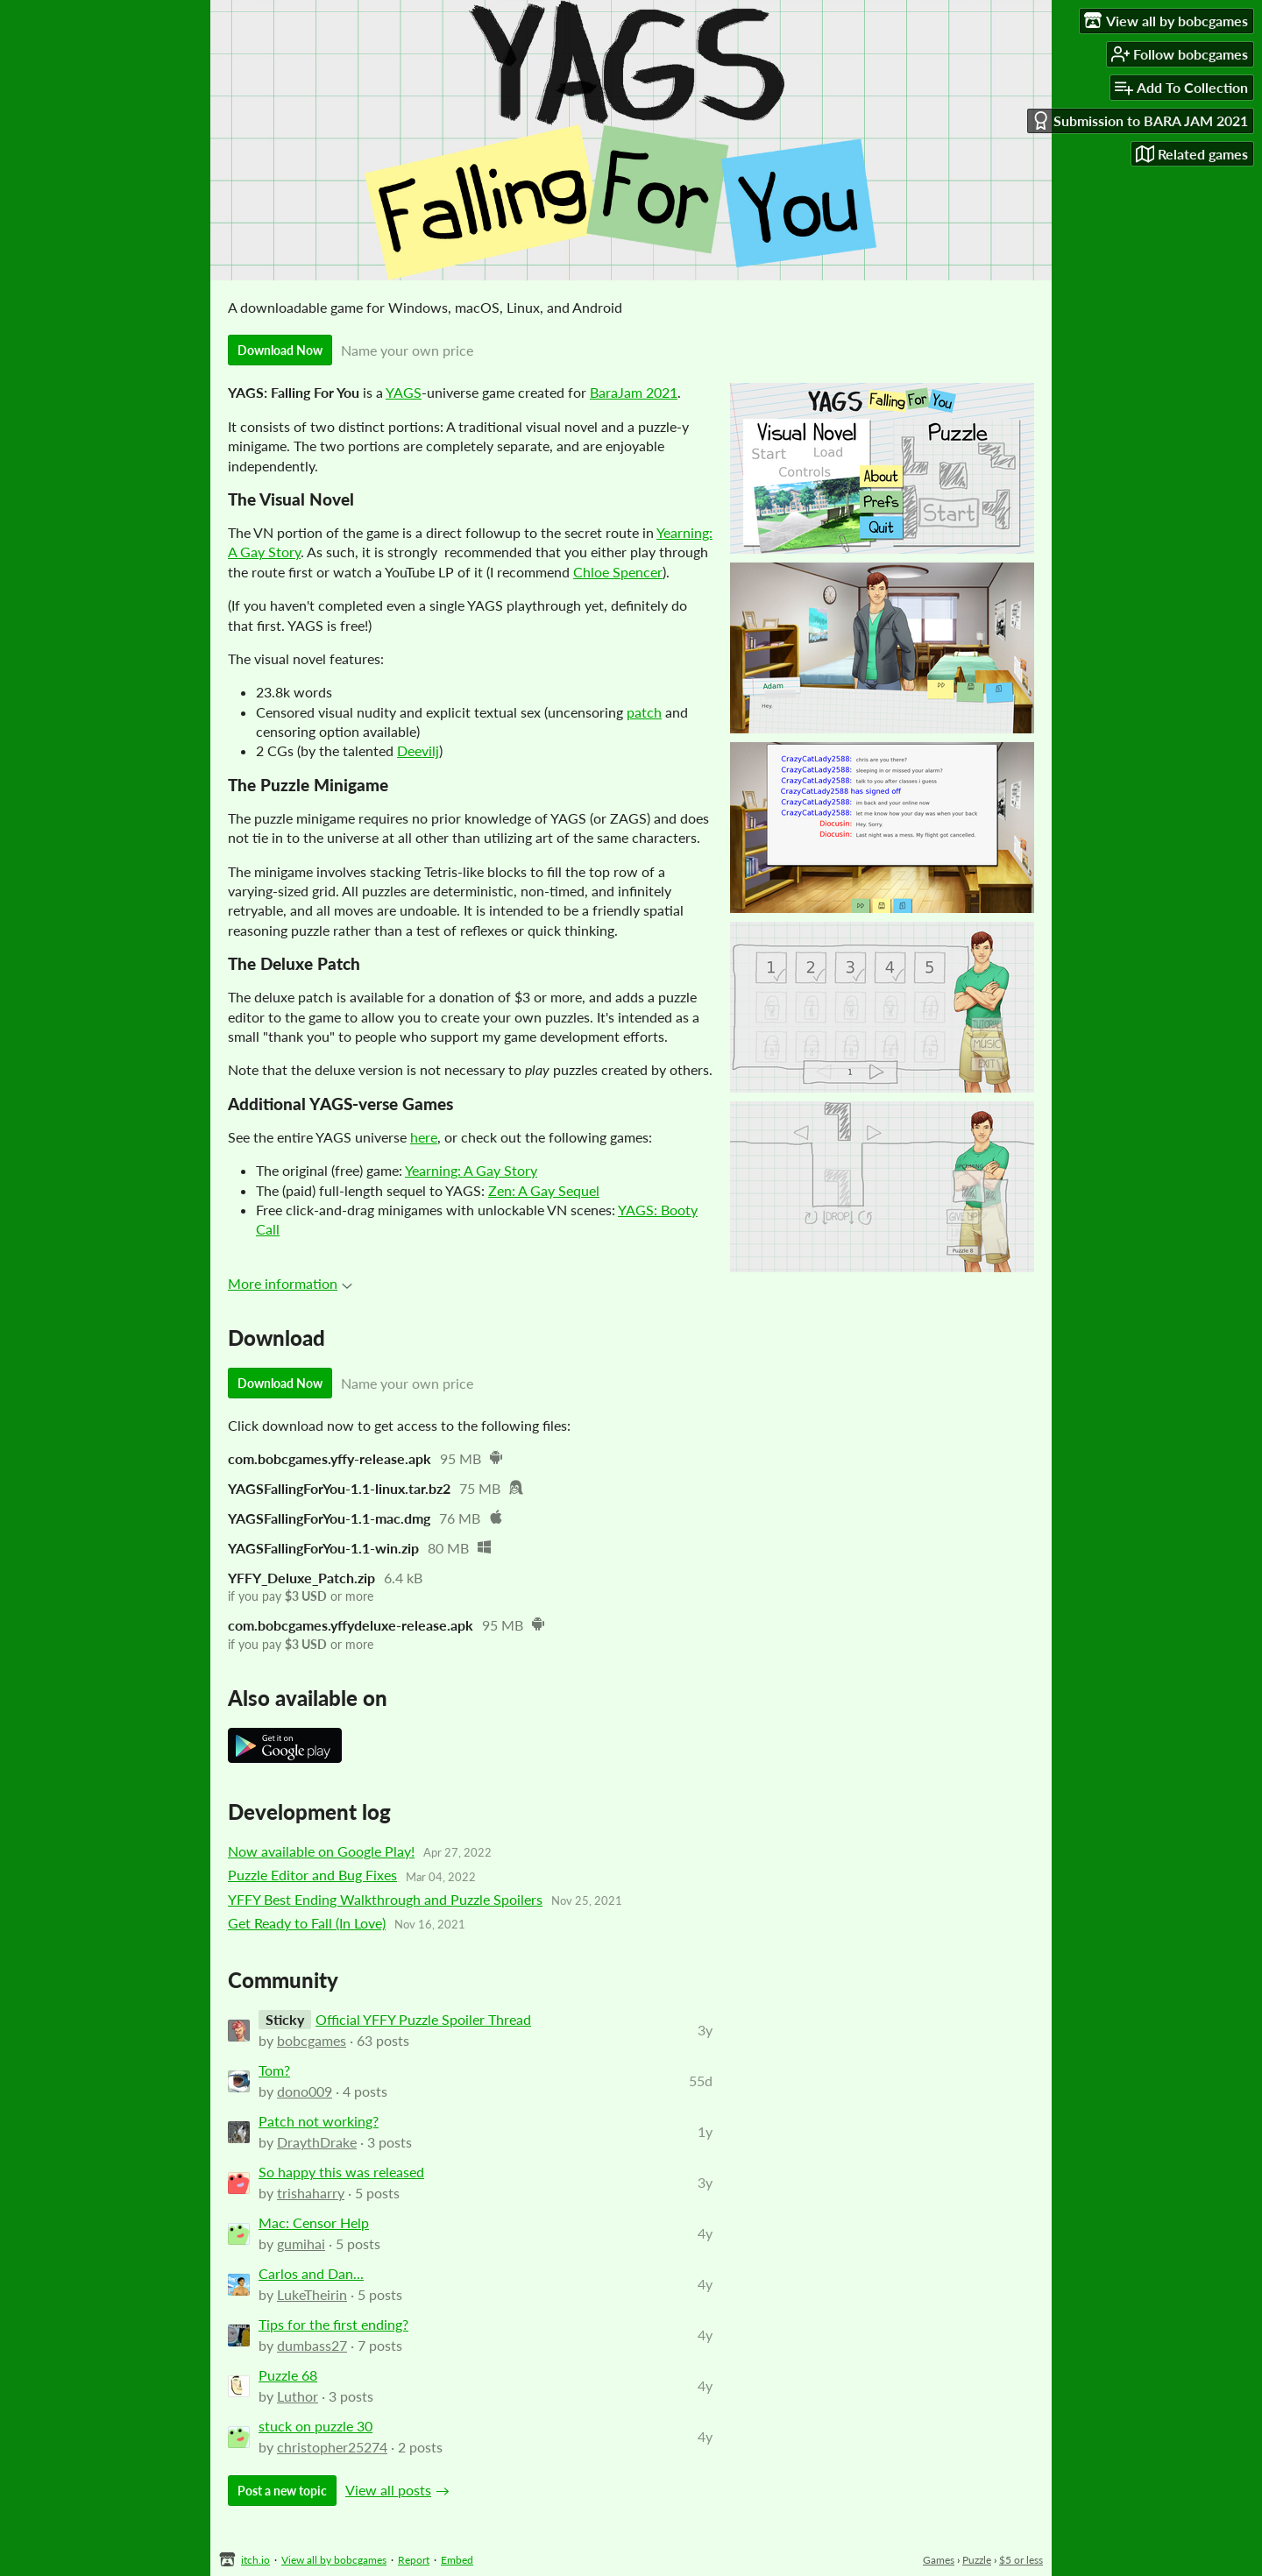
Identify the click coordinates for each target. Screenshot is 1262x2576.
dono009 (304, 2091)
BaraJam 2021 (633, 392)
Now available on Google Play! (321, 1851)
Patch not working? (319, 2120)
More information (290, 1283)
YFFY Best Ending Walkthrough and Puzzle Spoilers (385, 1899)
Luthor (297, 2396)
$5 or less (1021, 2559)
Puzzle (976, 2559)
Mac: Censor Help (314, 2222)
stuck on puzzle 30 (315, 2425)
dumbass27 (312, 2345)
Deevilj (418, 750)
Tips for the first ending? (333, 2324)
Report (413, 2559)
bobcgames (311, 2040)
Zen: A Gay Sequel (543, 1190)
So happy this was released (341, 2171)
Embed (457, 2559)
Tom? (274, 2070)
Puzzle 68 (288, 2375)
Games (938, 2559)
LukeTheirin (312, 2294)
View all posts (388, 2489)
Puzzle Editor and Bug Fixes (312, 1874)
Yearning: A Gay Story (471, 1170)
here (423, 1137)
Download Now (280, 350)
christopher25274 (332, 2446)
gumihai (301, 2243)
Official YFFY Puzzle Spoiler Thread (423, 2019)
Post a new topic (282, 2490)
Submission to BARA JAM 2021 (1140, 120)
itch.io (255, 2559)
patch (644, 712)
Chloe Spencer (618, 571)
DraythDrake (317, 2142)
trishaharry (310, 2192)
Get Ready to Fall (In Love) (307, 1922)
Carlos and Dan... (311, 2273)
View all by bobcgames (333, 2559)
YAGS (404, 392)
